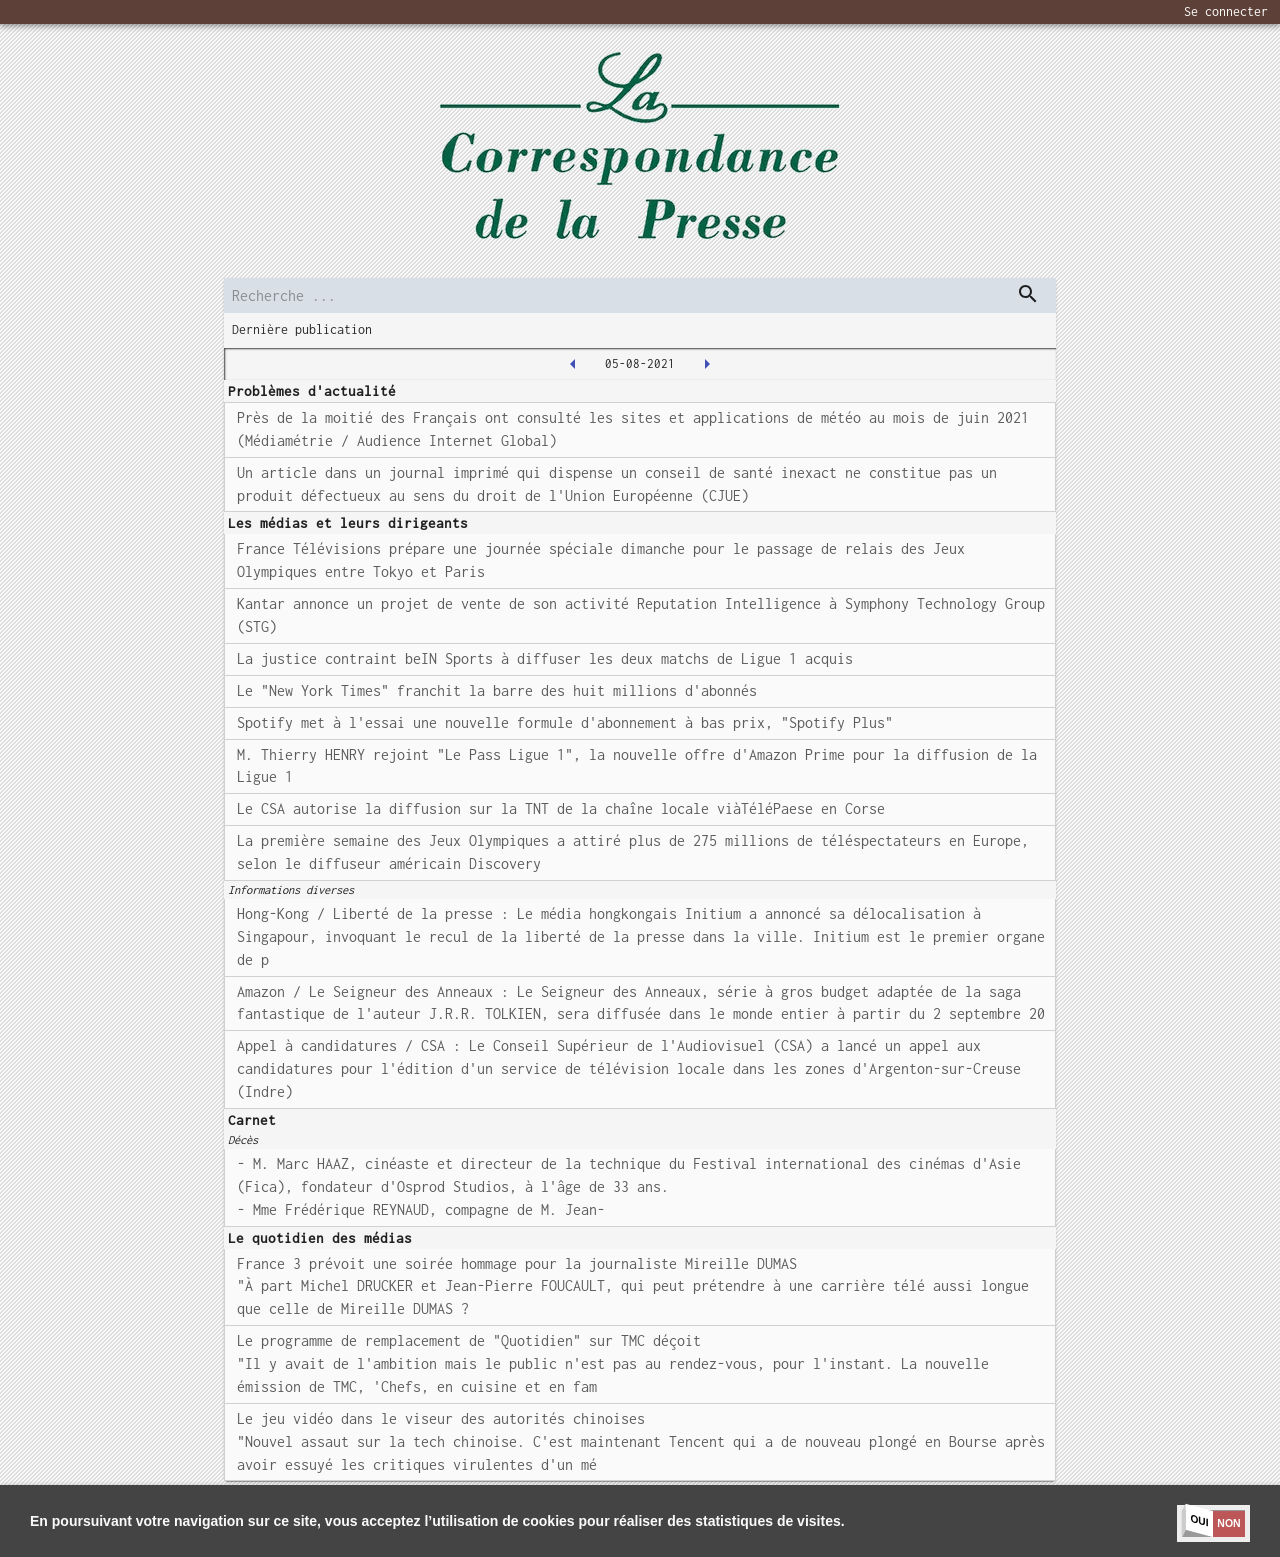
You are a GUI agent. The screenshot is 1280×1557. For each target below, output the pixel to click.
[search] (640, 295)
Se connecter (1226, 11)
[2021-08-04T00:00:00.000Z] (573, 364)
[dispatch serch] (1028, 294)
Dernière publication (302, 329)
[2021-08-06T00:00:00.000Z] (707, 364)
